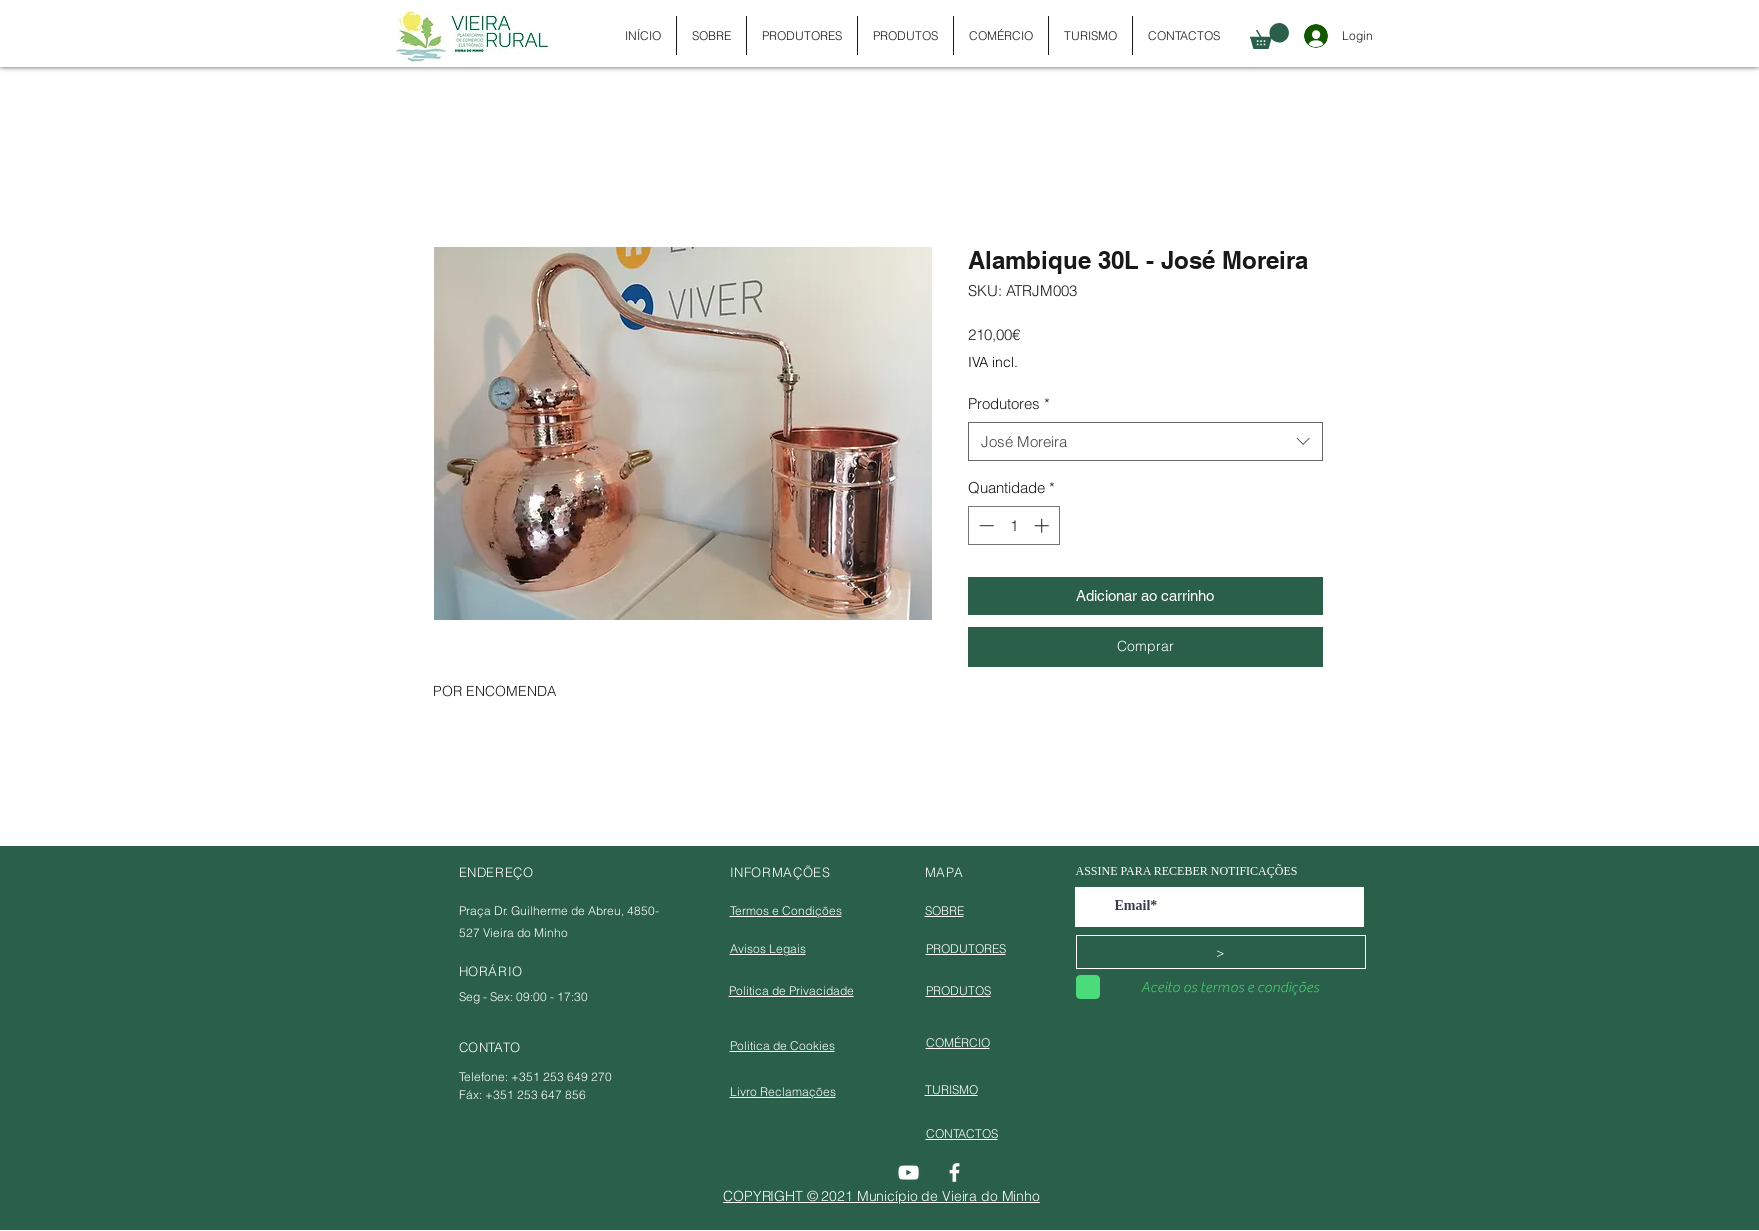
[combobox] (1145, 441)
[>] (1221, 952)
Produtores (1009, 403)
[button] (1269, 36)
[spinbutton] (1013, 525)
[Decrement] (984, 525)
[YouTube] (908, 1172)
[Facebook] (954, 1172)
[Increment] (1043, 525)
